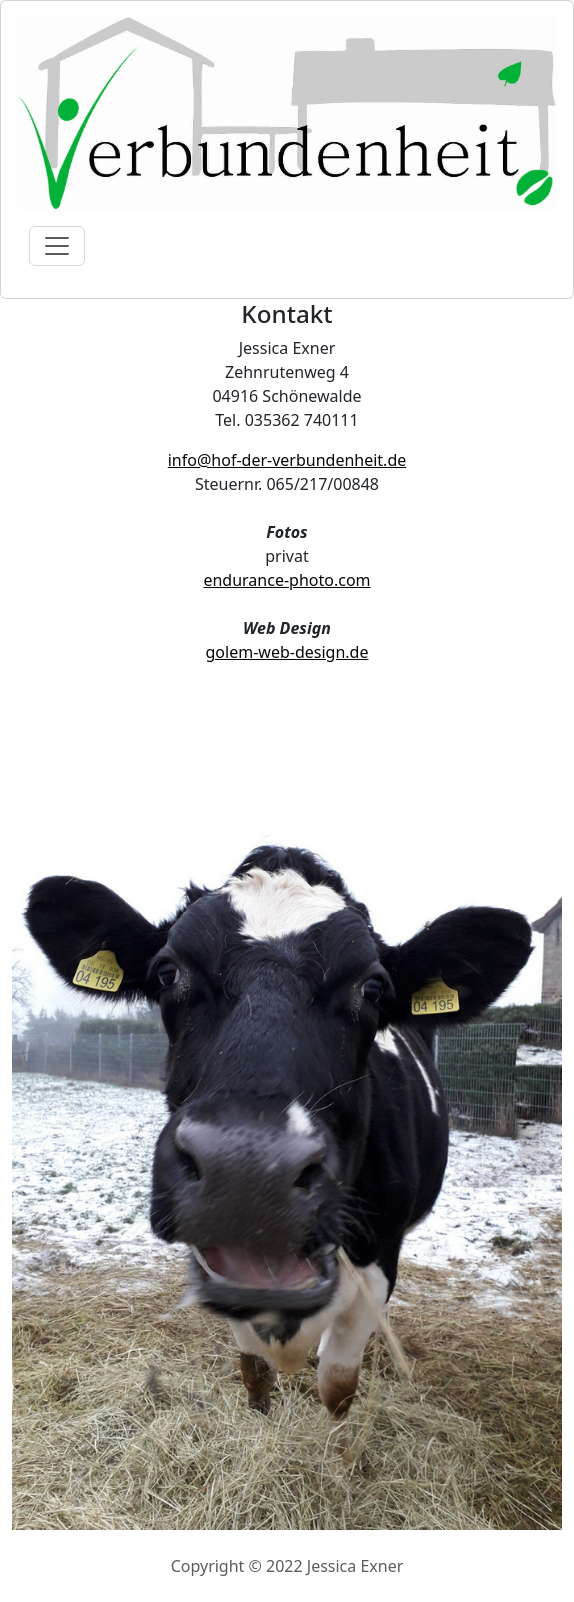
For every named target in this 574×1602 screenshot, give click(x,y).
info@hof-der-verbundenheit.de (287, 460)
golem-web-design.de (287, 652)
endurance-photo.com (286, 580)
